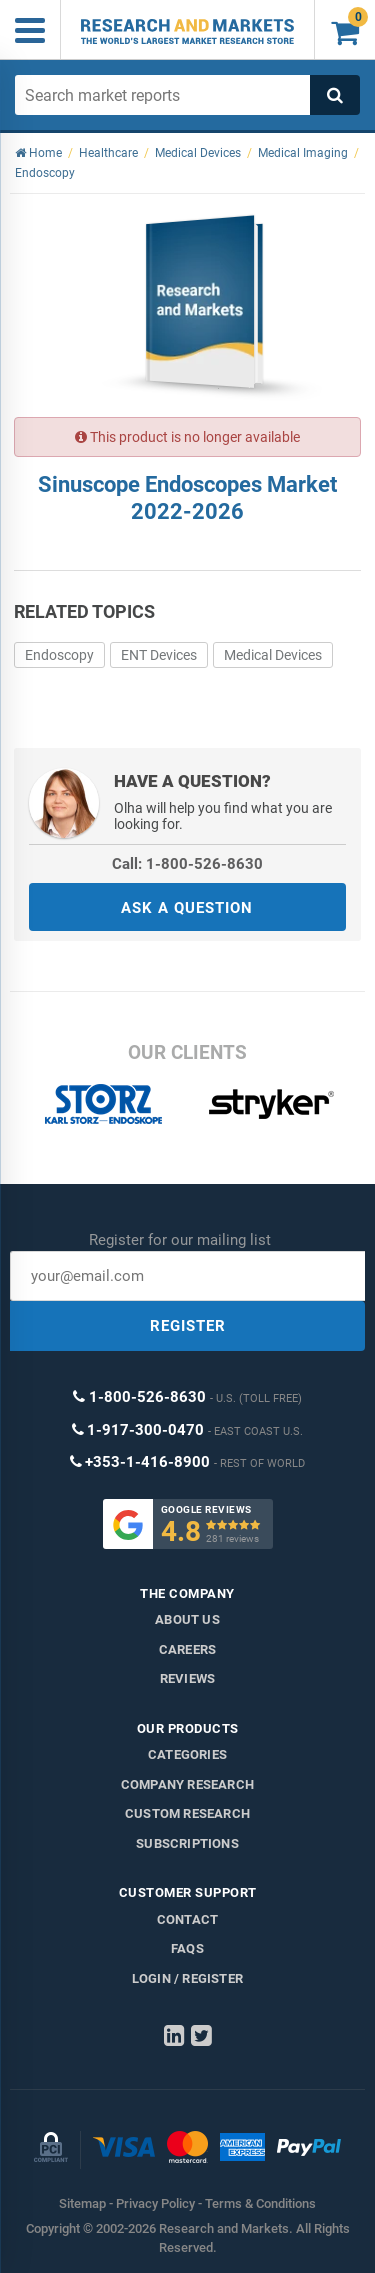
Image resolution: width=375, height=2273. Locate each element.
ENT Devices (159, 655)
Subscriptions (187, 1843)
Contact (187, 1919)
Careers (187, 1649)
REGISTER (188, 1326)
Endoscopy (59, 655)
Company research (187, 1784)
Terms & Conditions (260, 2203)
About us (187, 1619)
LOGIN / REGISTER (187, 1978)
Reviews (187, 1678)
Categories (187, 1754)
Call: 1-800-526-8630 (187, 864)
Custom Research (187, 1813)
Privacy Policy (155, 2203)
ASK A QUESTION (187, 908)
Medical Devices (273, 655)
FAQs (187, 1948)
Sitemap (82, 2203)
